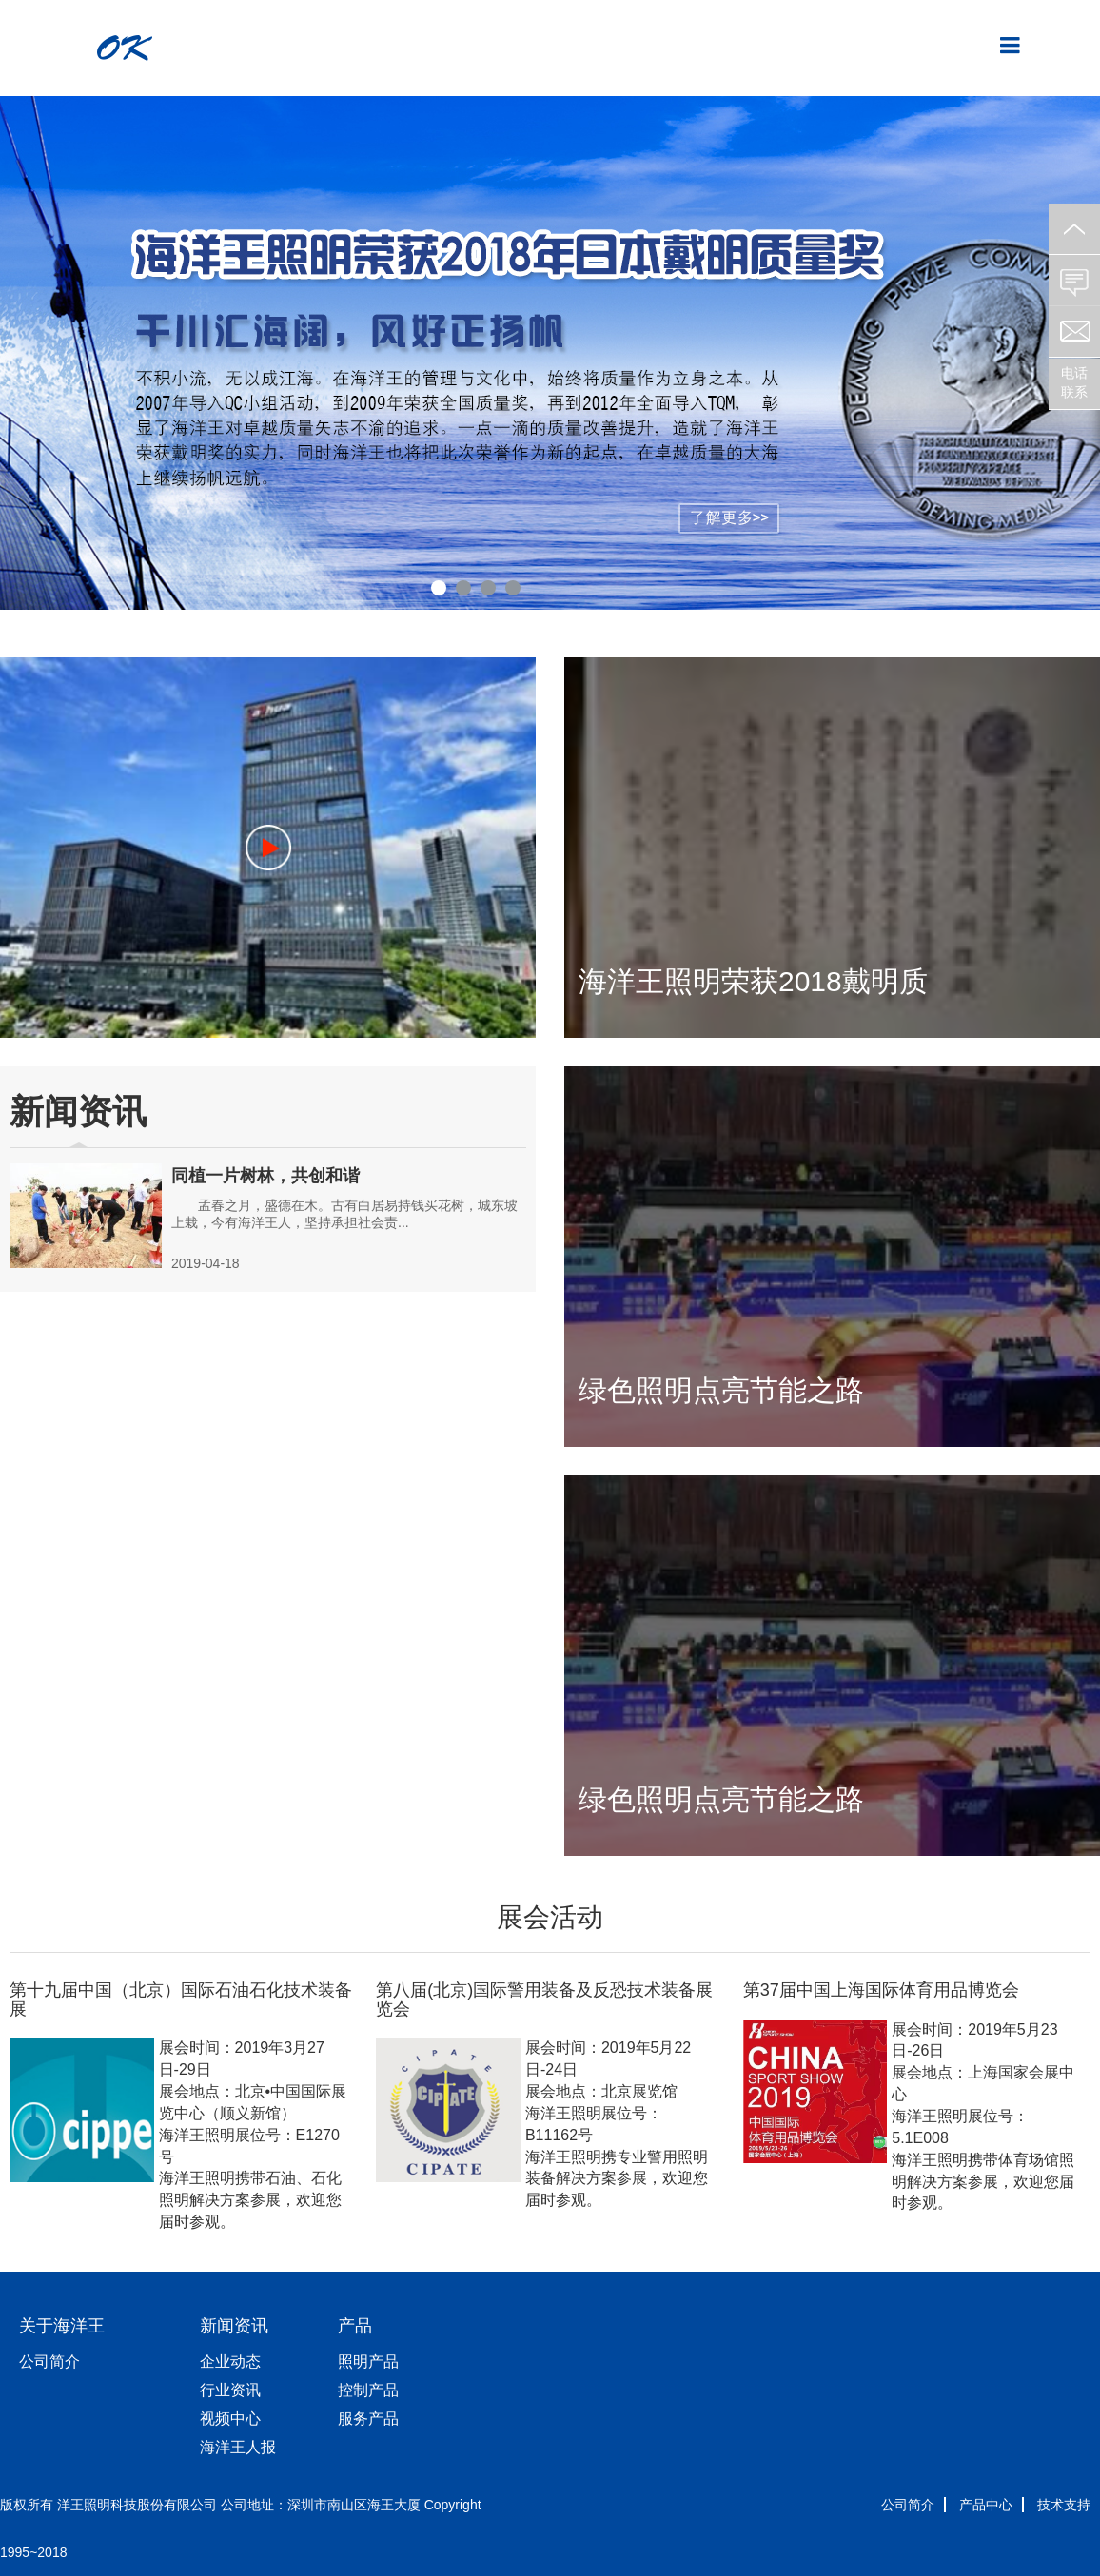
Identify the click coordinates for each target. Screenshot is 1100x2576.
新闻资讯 (234, 2325)
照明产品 (368, 2361)
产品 (355, 2325)
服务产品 (368, 2418)
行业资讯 (230, 2390)
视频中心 (230, 2418)
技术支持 (1063, 2504)
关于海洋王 (62, 2325)
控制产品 (368, 2390)
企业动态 (230, 2361)
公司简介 (49, 2361)
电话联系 (1074, 382)
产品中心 (985, 2504)
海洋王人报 (238, 2447)
